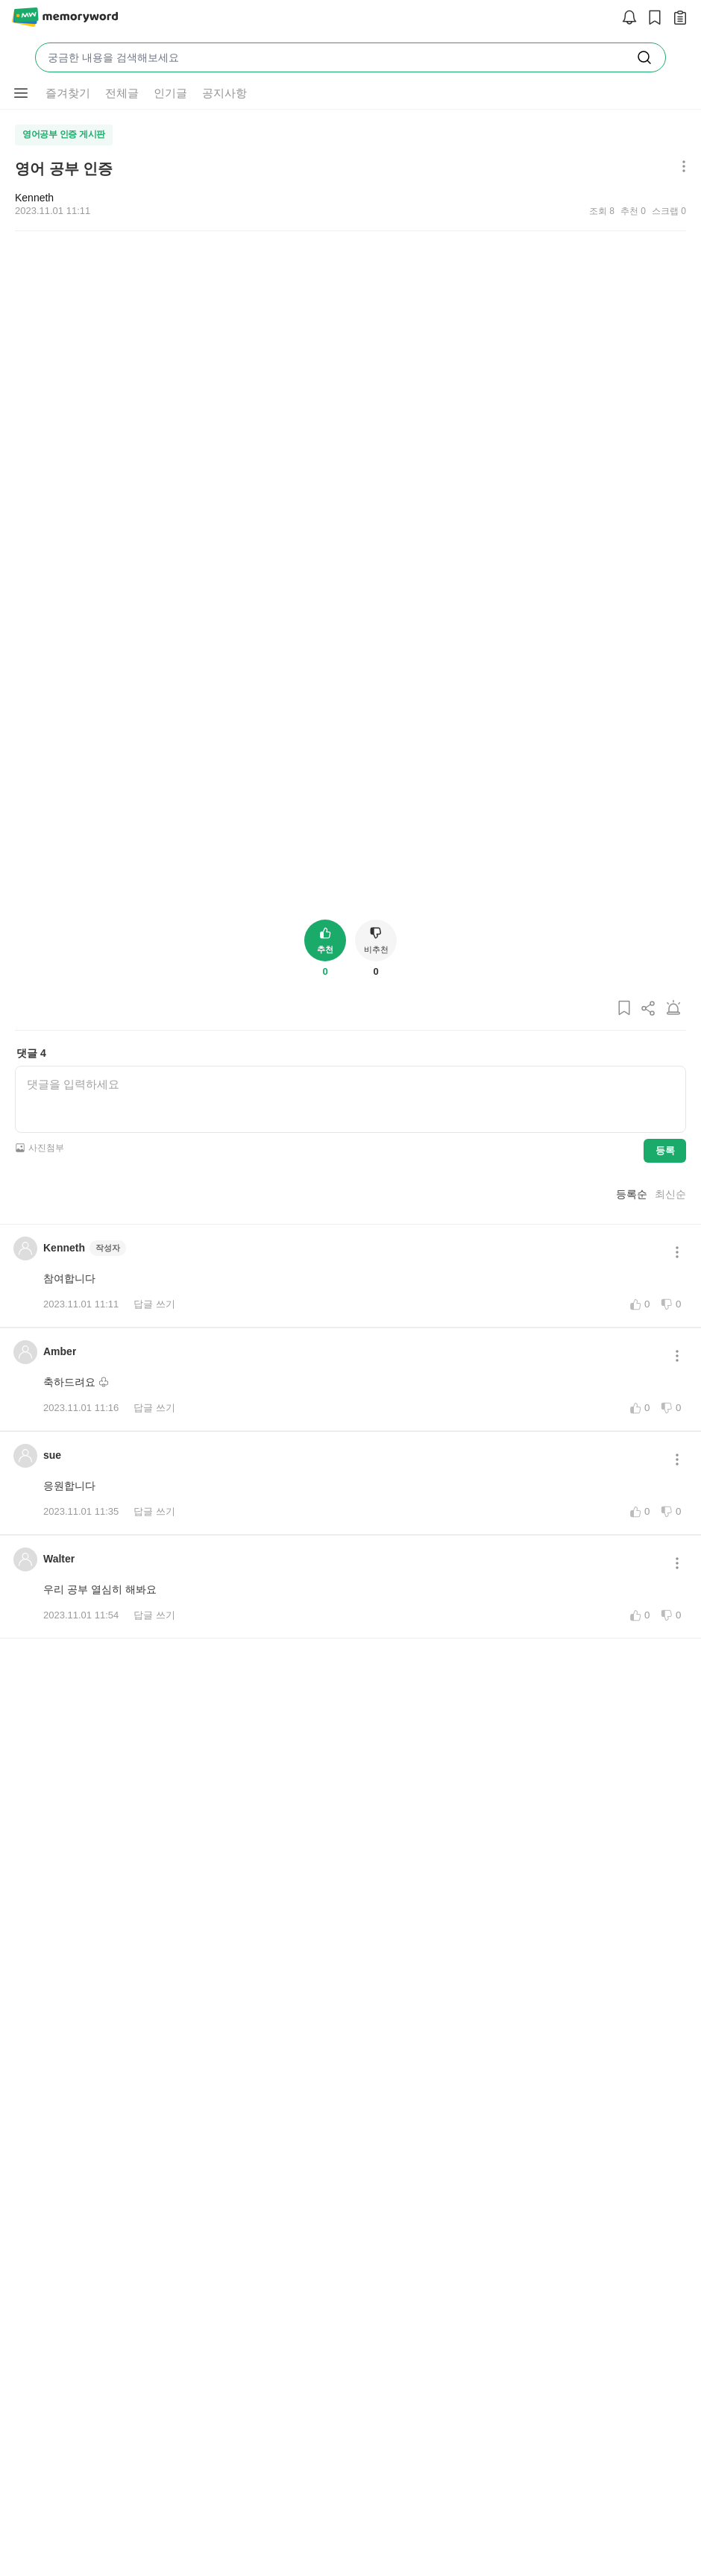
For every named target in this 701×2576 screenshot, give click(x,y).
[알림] (625, 18)
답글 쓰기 (154, 2031)
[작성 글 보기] (676, 18)
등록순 (631, 1921)
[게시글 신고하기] (673, 1739)
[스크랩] (651, 18)
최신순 (670, 1921)
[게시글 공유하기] (649, 1739)
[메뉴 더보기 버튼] (21, 93)
